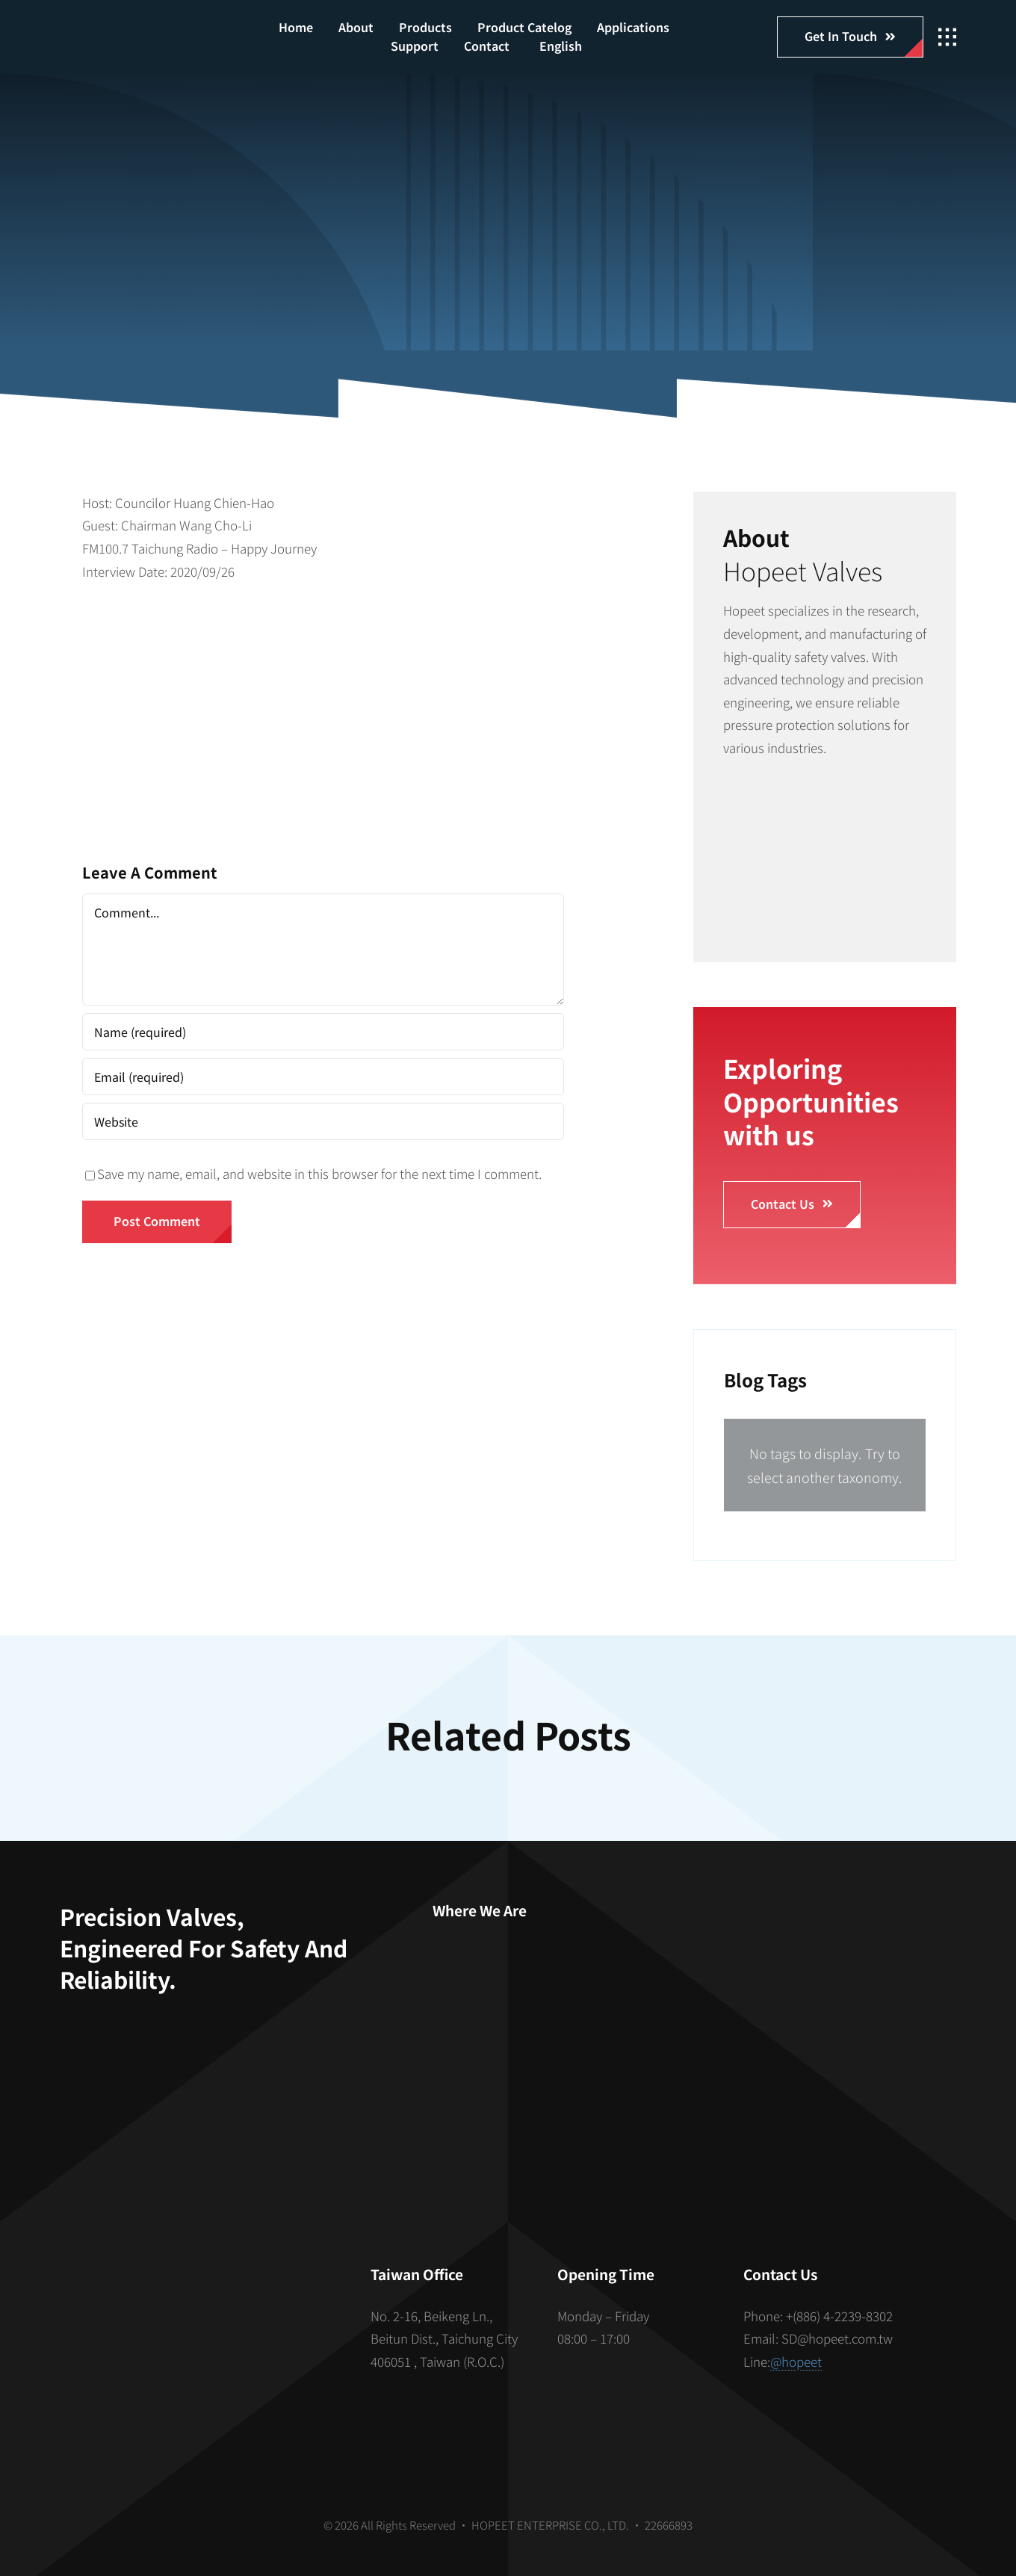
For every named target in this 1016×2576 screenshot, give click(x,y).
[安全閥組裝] (824, 796)
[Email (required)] (323, 1076)
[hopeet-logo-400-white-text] (135, 29)
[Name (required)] (323, 1031)
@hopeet (796, 2361)
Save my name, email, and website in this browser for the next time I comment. (319, 1173)
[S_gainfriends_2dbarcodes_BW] (197, 2327)
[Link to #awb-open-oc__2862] (947, 37)
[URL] (323, 1121)
